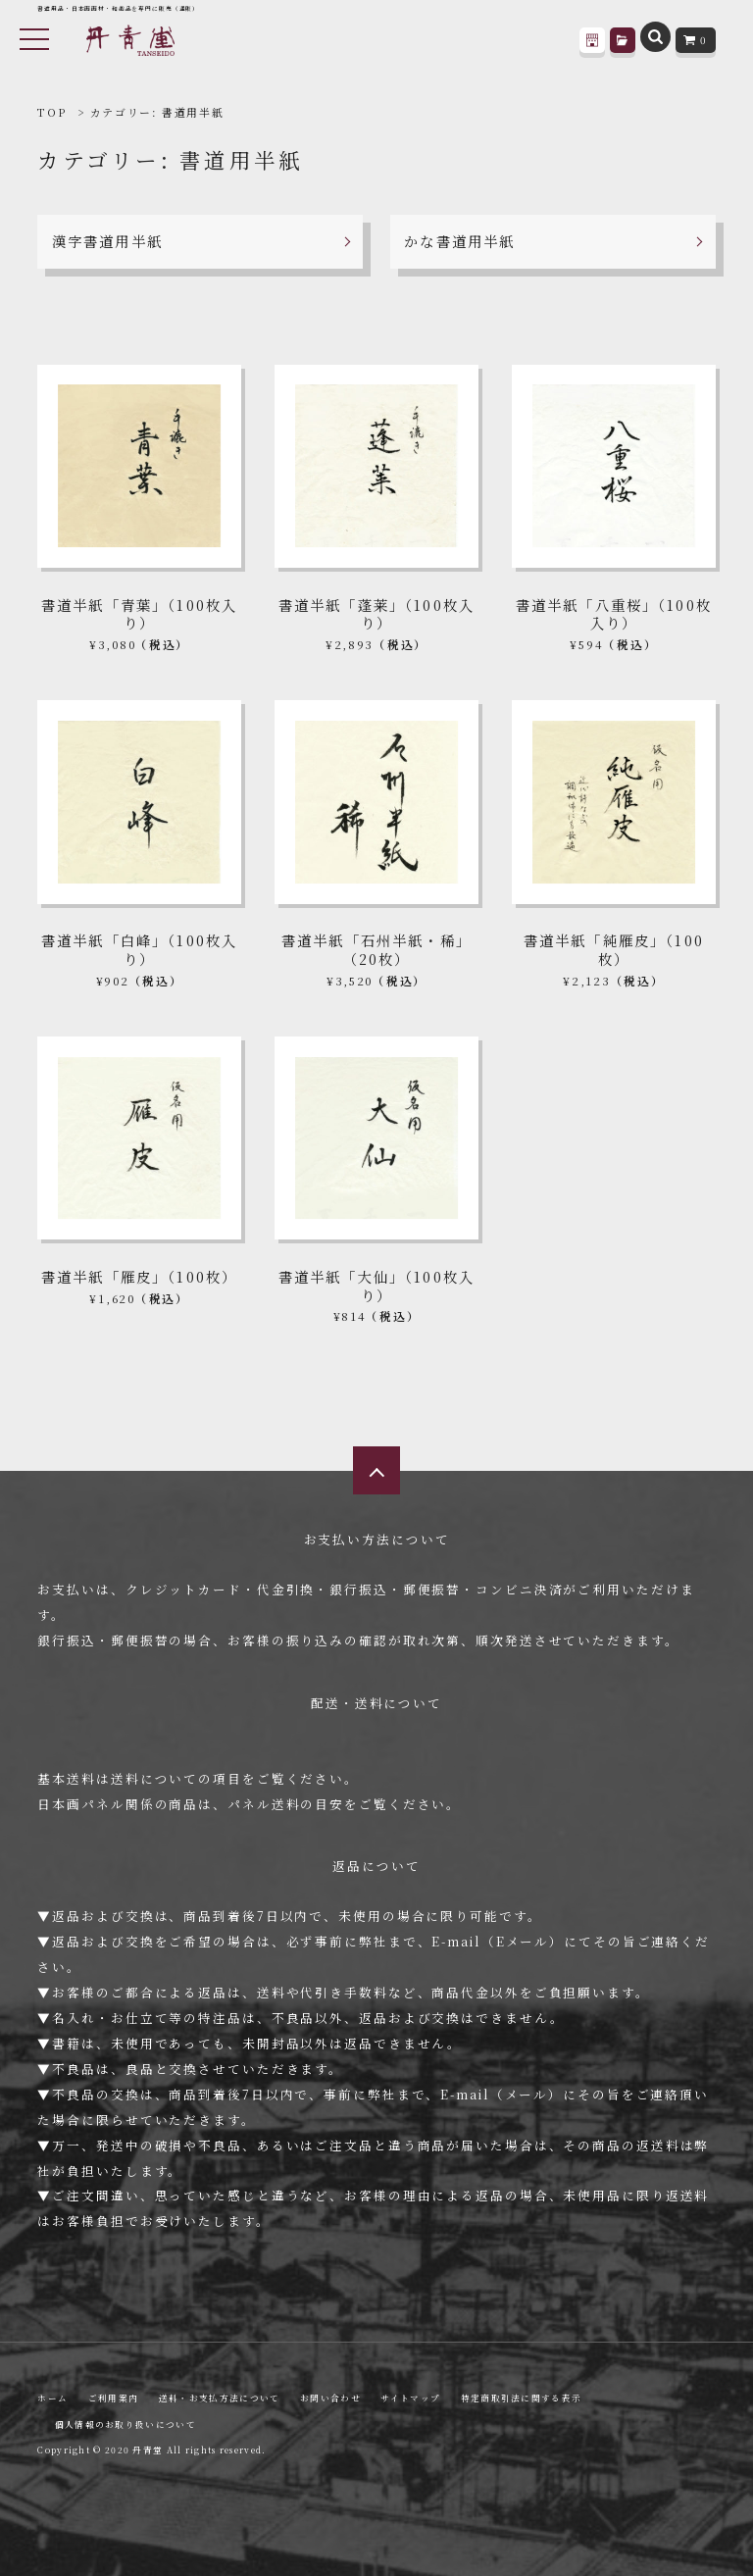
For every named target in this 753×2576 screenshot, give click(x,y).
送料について (154, 1778)
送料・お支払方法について (219, 2397)
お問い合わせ (330, 2397)
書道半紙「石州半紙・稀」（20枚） (376, 949)
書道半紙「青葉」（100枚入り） (139, 613)
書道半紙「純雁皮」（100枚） (614, 949)
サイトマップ (410, 2397)
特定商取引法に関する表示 (521, 2397)
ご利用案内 (113, 2397)
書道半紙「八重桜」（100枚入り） (614, 613)
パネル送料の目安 (285, 1803)
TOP (51, 112)
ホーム (52, 2397)
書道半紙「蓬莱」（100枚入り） (376, 613)
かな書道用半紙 (459, 240)
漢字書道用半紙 (107, 240)
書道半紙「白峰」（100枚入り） (139, 949)
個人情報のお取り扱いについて (125, 2424)
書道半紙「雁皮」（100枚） (139, 1276)
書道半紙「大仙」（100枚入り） (376, 1285)
